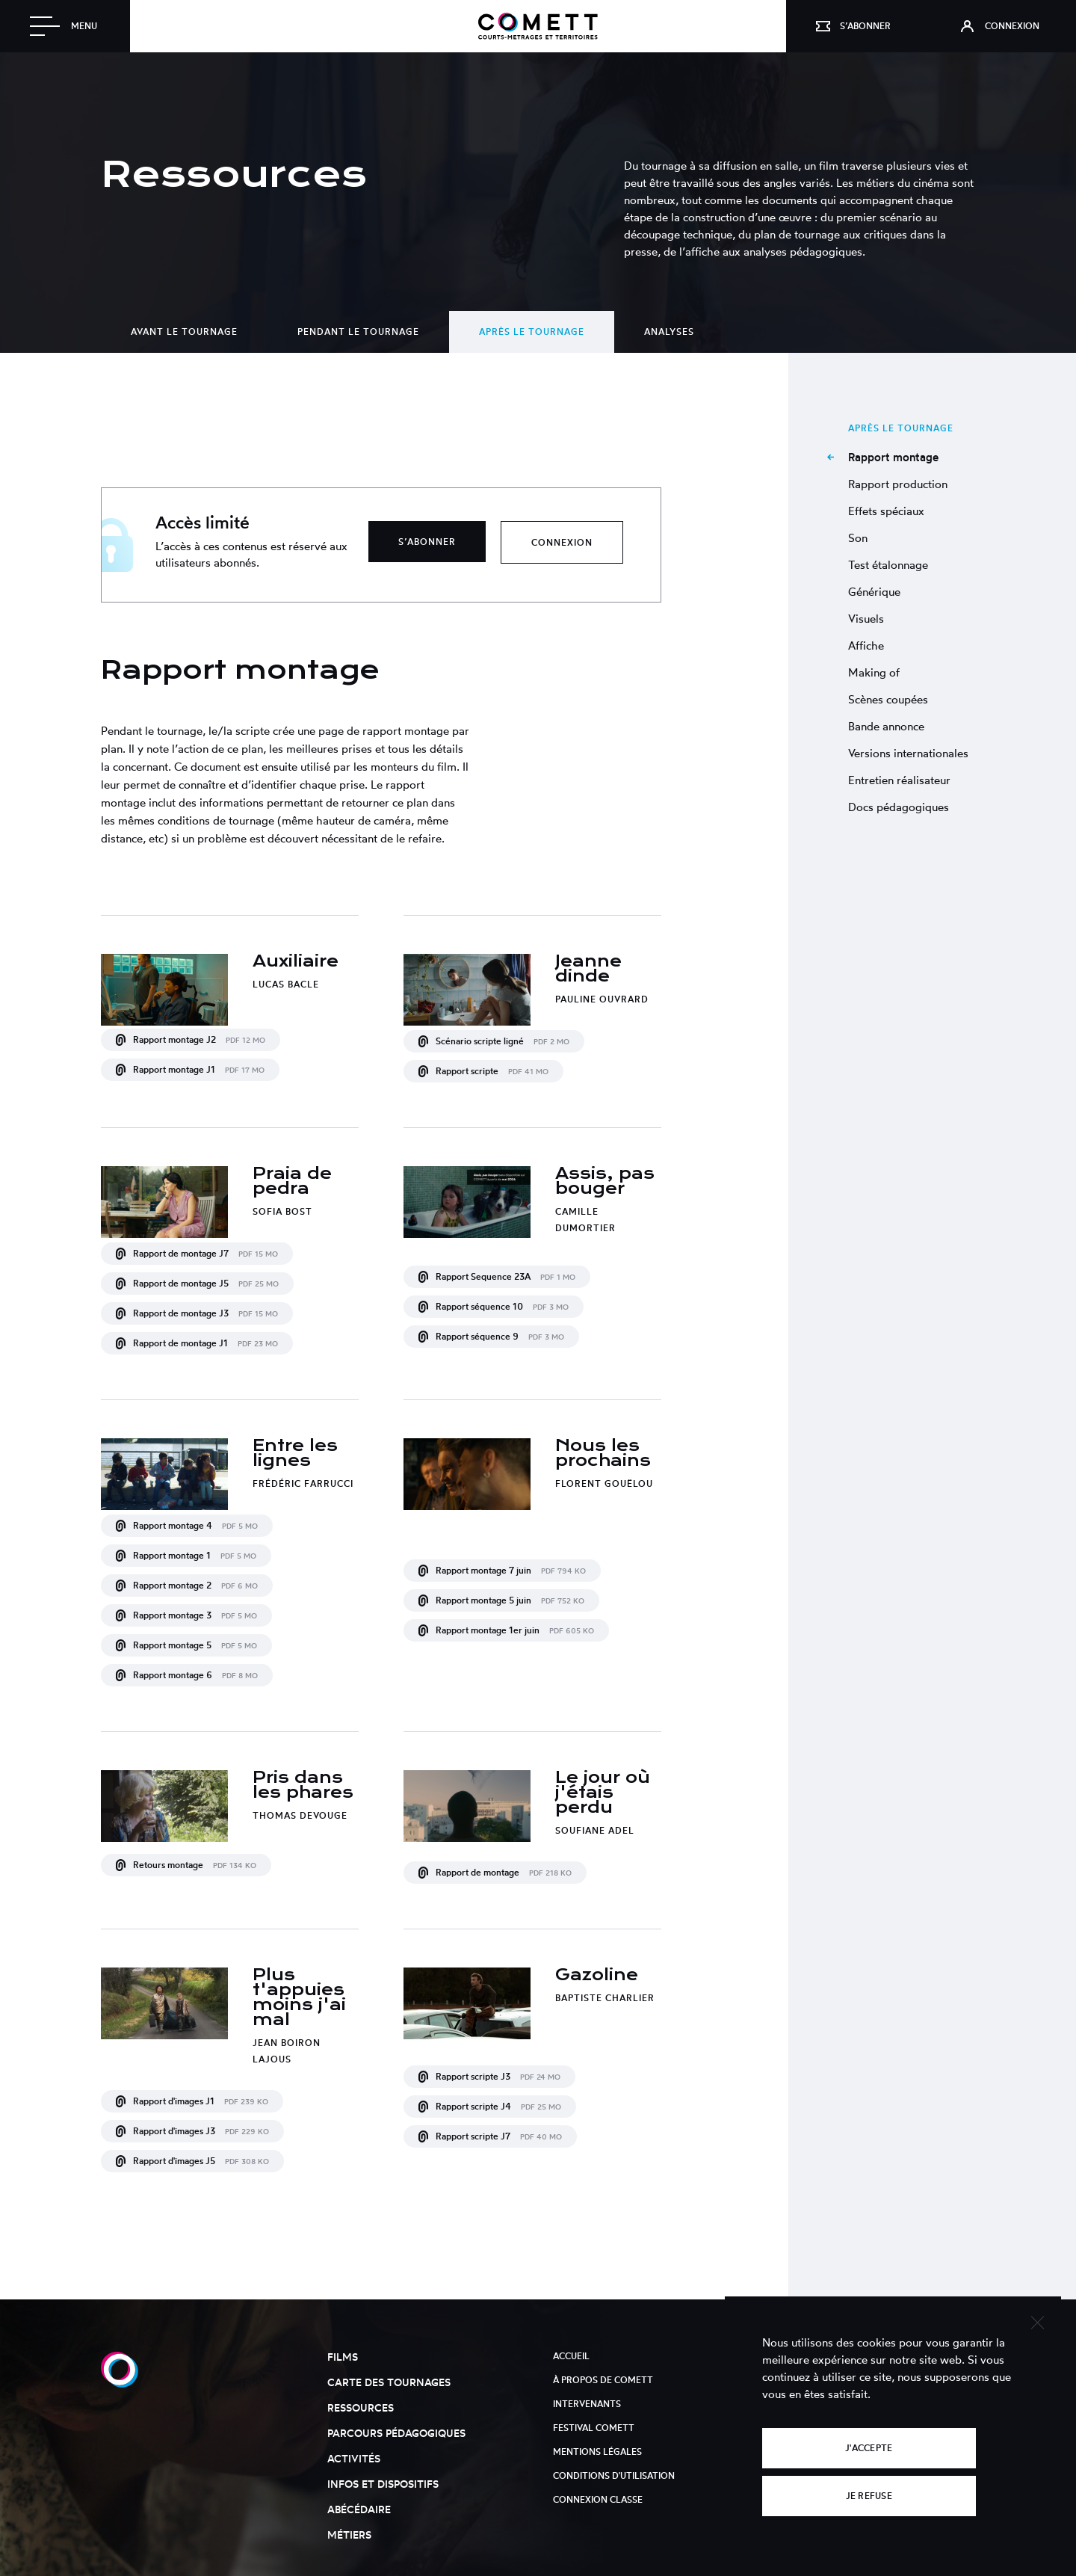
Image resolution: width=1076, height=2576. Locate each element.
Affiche (866, 645)
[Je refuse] (1036, 2320)
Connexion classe (598, 2499)
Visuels (866, 618)
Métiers (349, 2534)
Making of (874, 672)
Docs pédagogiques (898, 807)
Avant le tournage (184, 331)
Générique (874, 592)
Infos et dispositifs (383, 2483)
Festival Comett (593, 2427)
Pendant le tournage (358, 331)
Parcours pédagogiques (396, 2432)
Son (858, 538)
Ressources (360, 2407)
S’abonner (427, 541)
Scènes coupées (888, 699)
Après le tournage (531, 331)
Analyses (669, 331)
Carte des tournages (389, 2382)
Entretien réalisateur (899, 780)
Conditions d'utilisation (614, 2475)
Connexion (562, 542)
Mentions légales (597, 2451)
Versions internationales (908, 753)
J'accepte (868, 2447)
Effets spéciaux (886, 511)
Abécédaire (359, 2509)
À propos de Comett (603, 2379)
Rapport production (897, 484)
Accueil (571, 2355)
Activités (353, 2458)
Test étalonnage (888, 565)
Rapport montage (893, 457)
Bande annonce (886, 726)
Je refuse (869, 2495)
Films (342, 2356)
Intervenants (587, 2403)
